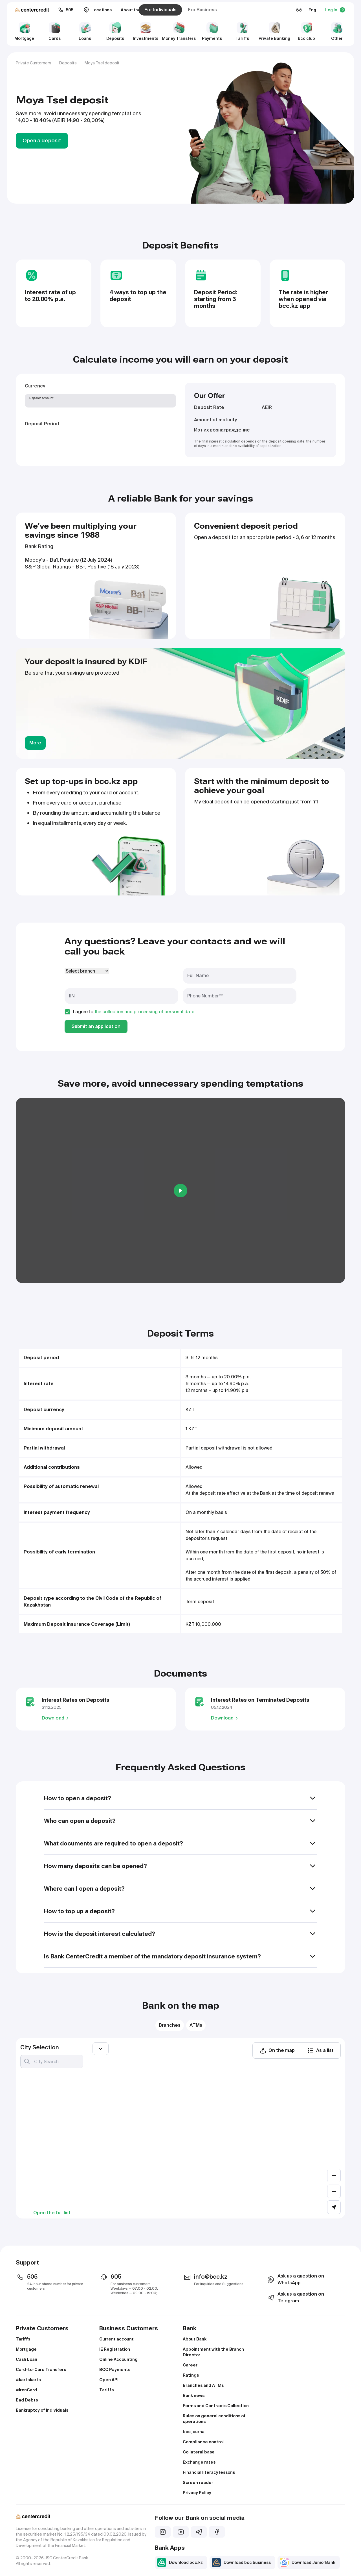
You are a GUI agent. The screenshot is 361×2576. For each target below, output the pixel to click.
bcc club (306, 31)
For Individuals (160, 10)
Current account (116, 2339)
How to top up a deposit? (180, 1911)
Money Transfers (179, 31)
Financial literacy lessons (209, 2472)
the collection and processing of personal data (144, 1012)
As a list (320, 2050)
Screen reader (198, 2482)
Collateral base (199, 2452)
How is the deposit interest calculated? (180, 1933)
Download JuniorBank (307, 2562)
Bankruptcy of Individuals (42, 2410)
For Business (202, 10)
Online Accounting (118, 2359)
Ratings (191, 2375)
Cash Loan (26, 2359)
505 (65, 10)
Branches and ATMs (203, 2385)
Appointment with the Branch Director (213, 2352)
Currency (35, 386)
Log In (335, 10)
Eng (312, 9)
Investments (145, 31)
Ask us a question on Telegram (295, 2297)
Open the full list (52, 2213)
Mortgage (24, 31)
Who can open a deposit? (180, 1820)
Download (56, 1718)
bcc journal (194, 2431)
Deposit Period (42, 424)
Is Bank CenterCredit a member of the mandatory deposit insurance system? (180, 1956)
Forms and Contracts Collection (216, 2405)
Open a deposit (42, 140)
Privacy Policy (197, 2492)
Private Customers (33, 63)
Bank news (193, 2395)
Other (337, 31)
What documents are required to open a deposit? (180, 1843)
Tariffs (242, 31)
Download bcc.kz (180, 2562)
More (35, 743)
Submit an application (96, 1026)
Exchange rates (199, 2462)
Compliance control (203, 2441)
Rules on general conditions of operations (214, 2418)
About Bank (194, 2339)
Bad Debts (27, 2400)
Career (190, 2365)
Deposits (115, 31)
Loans (85, 31)
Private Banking (274, 31)
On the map (277, 2050)
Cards (55, 31)
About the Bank (136, 9)
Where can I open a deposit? (180, 1888)
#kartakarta (28, 2379)
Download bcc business (241, 2562)
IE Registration (114, 2349)
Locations (97, 10)
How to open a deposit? (180, 1798)
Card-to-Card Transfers (41, 2369)
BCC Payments (114, 2369)
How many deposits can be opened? (180, 1866)
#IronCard (26, 2389)
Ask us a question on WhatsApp (295, 2279)
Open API (108, 2379)
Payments (212, 31)
